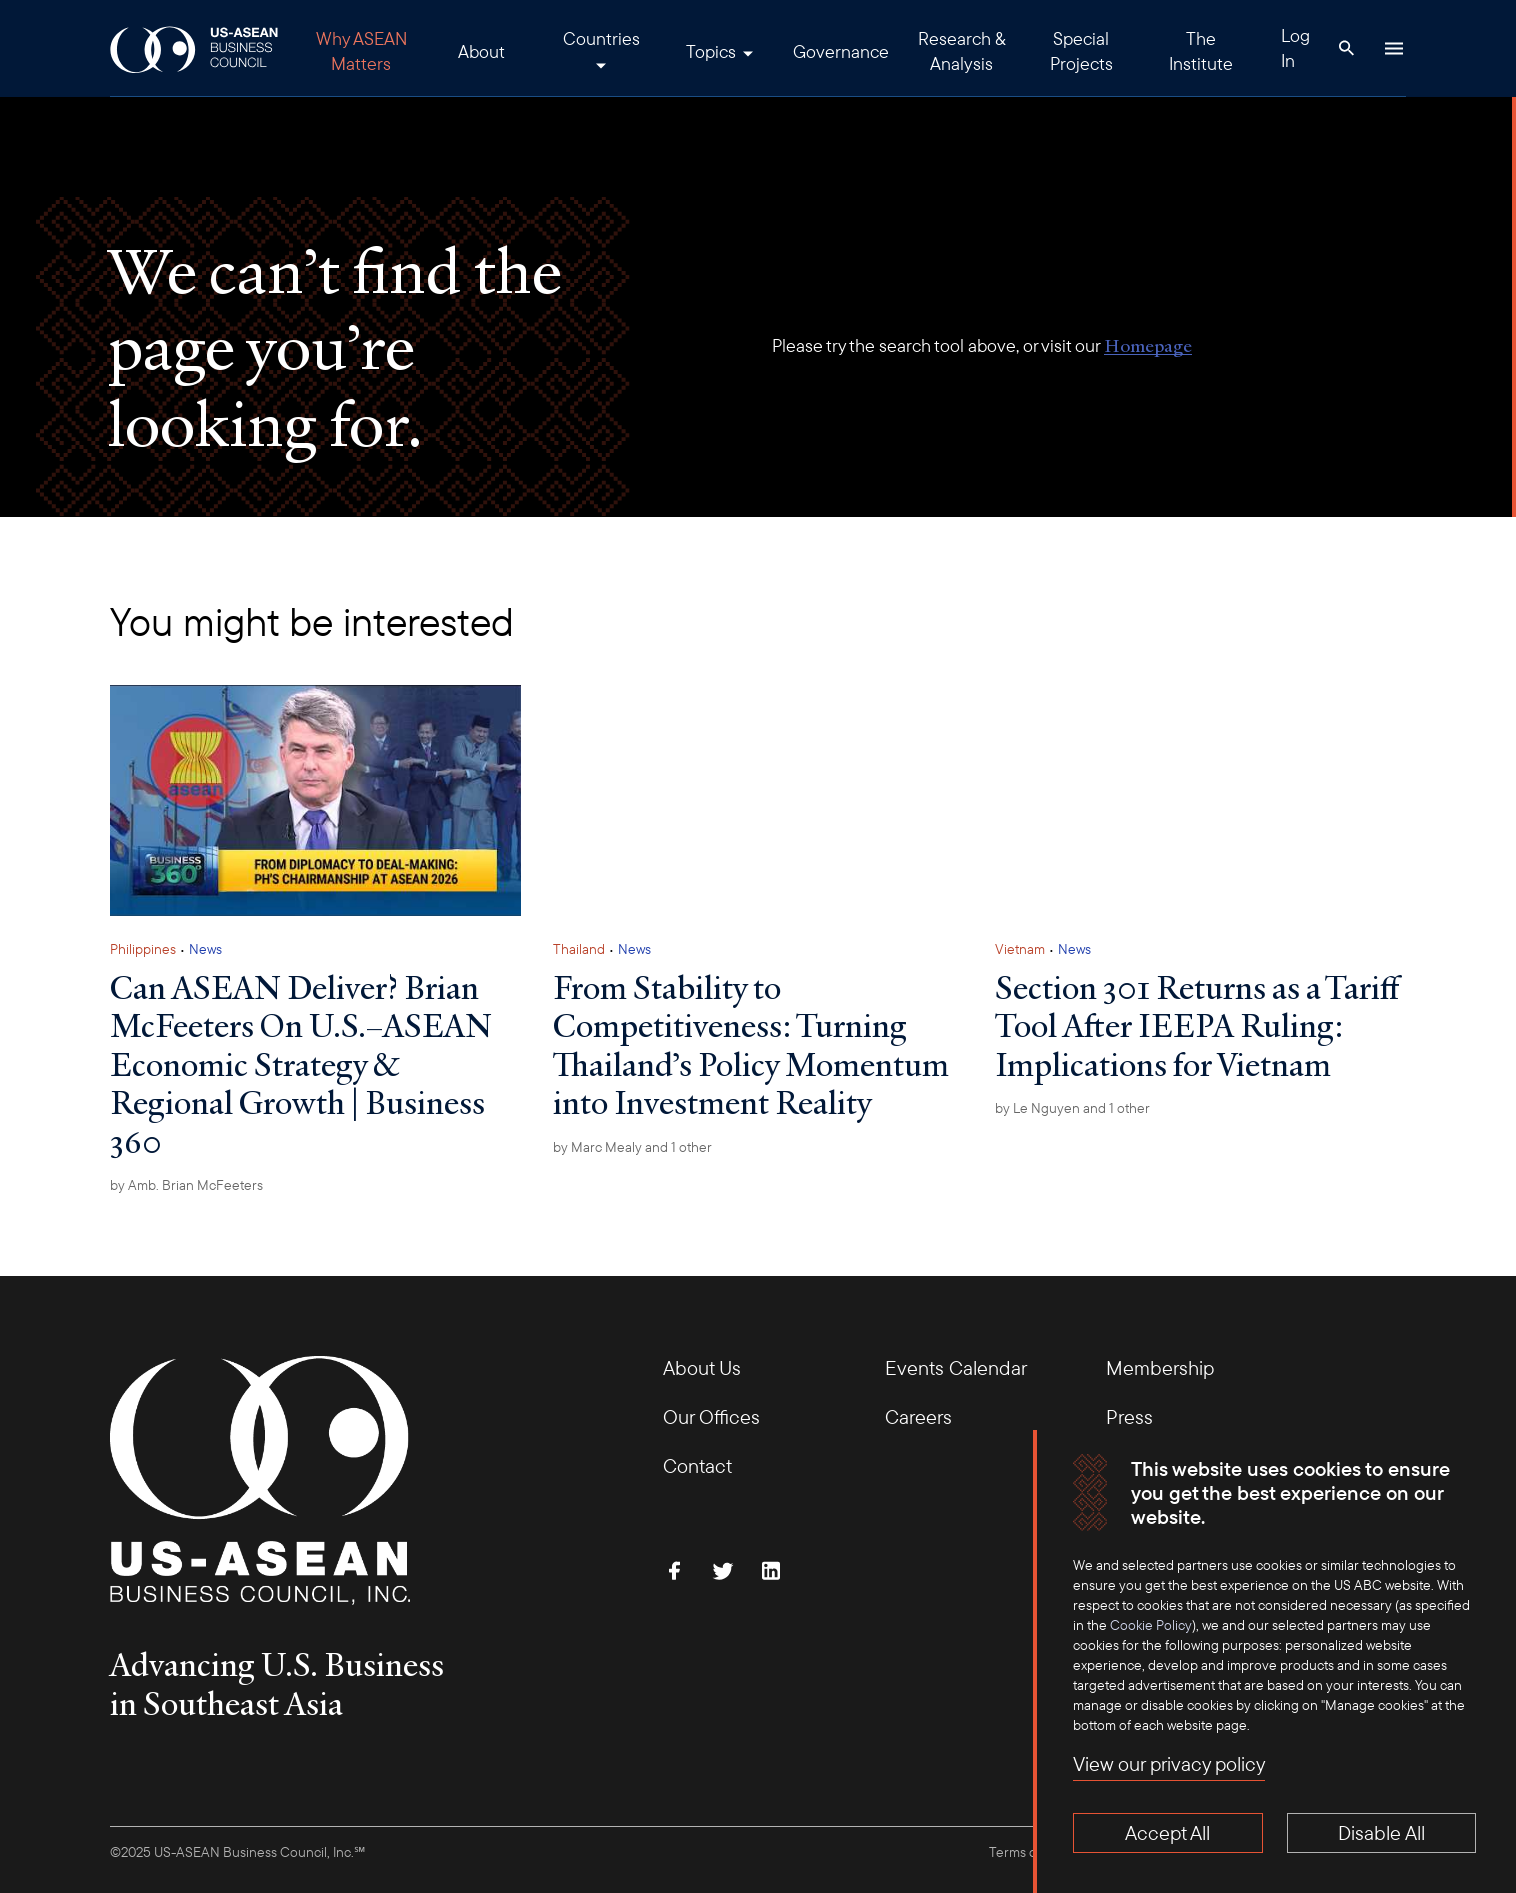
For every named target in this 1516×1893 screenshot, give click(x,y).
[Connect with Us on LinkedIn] (771, 1571)
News (205, 949)
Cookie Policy (1151, 1625)
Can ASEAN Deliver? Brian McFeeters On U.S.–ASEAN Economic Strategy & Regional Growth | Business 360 (301, 1064)
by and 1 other (632, 1147)
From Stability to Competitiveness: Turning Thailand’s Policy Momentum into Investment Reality (751, 1044)
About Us (702, 1367)
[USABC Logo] (195, 48)
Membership (1160, 1367)
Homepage (1148, 345)
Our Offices (711, 1416)
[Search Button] (1346, 48)
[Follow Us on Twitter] (723, 1571)
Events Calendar (956, 1367)
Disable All (1381, 1832)
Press (1129, 1416)
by (186, 1185)
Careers (918, 1416)
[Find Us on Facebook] (675, 1571)
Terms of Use (1028, 1852)
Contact (697, 1465)
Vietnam (1020, 949)
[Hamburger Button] (1394, 48)
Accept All (1167, 1832)
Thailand (579, 949)
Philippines (143, 949)
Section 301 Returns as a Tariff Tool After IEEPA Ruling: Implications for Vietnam (1197, 1025)
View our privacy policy (1169, 1763)
